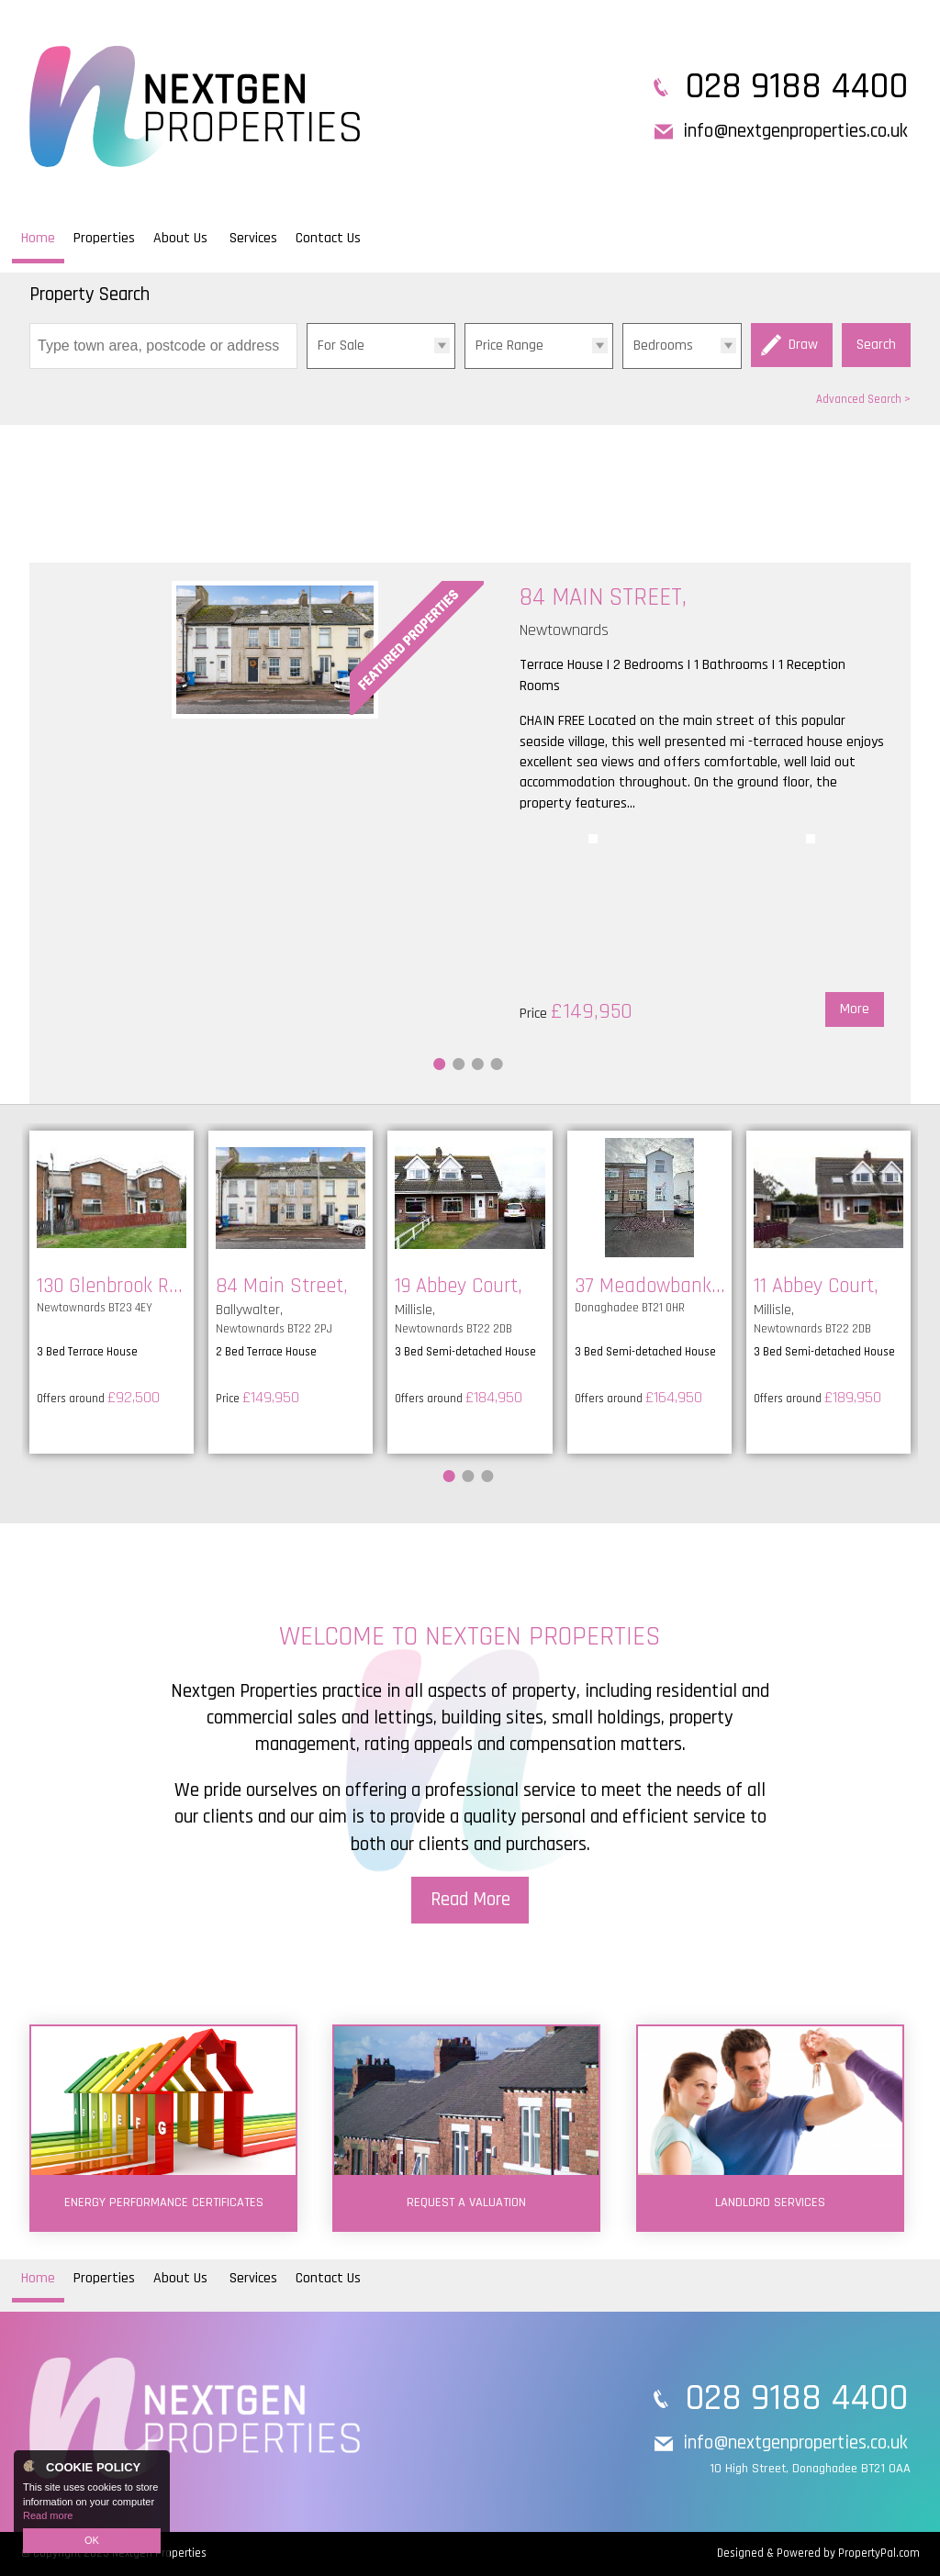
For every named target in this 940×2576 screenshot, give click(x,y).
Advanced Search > (863, 399)
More (854, 1009)
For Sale (341, 345)
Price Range (509, 345)
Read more (48, 2515)
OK (91, 2540)
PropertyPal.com (879, 2553)
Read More (470, 1900)
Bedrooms (663, 345)
